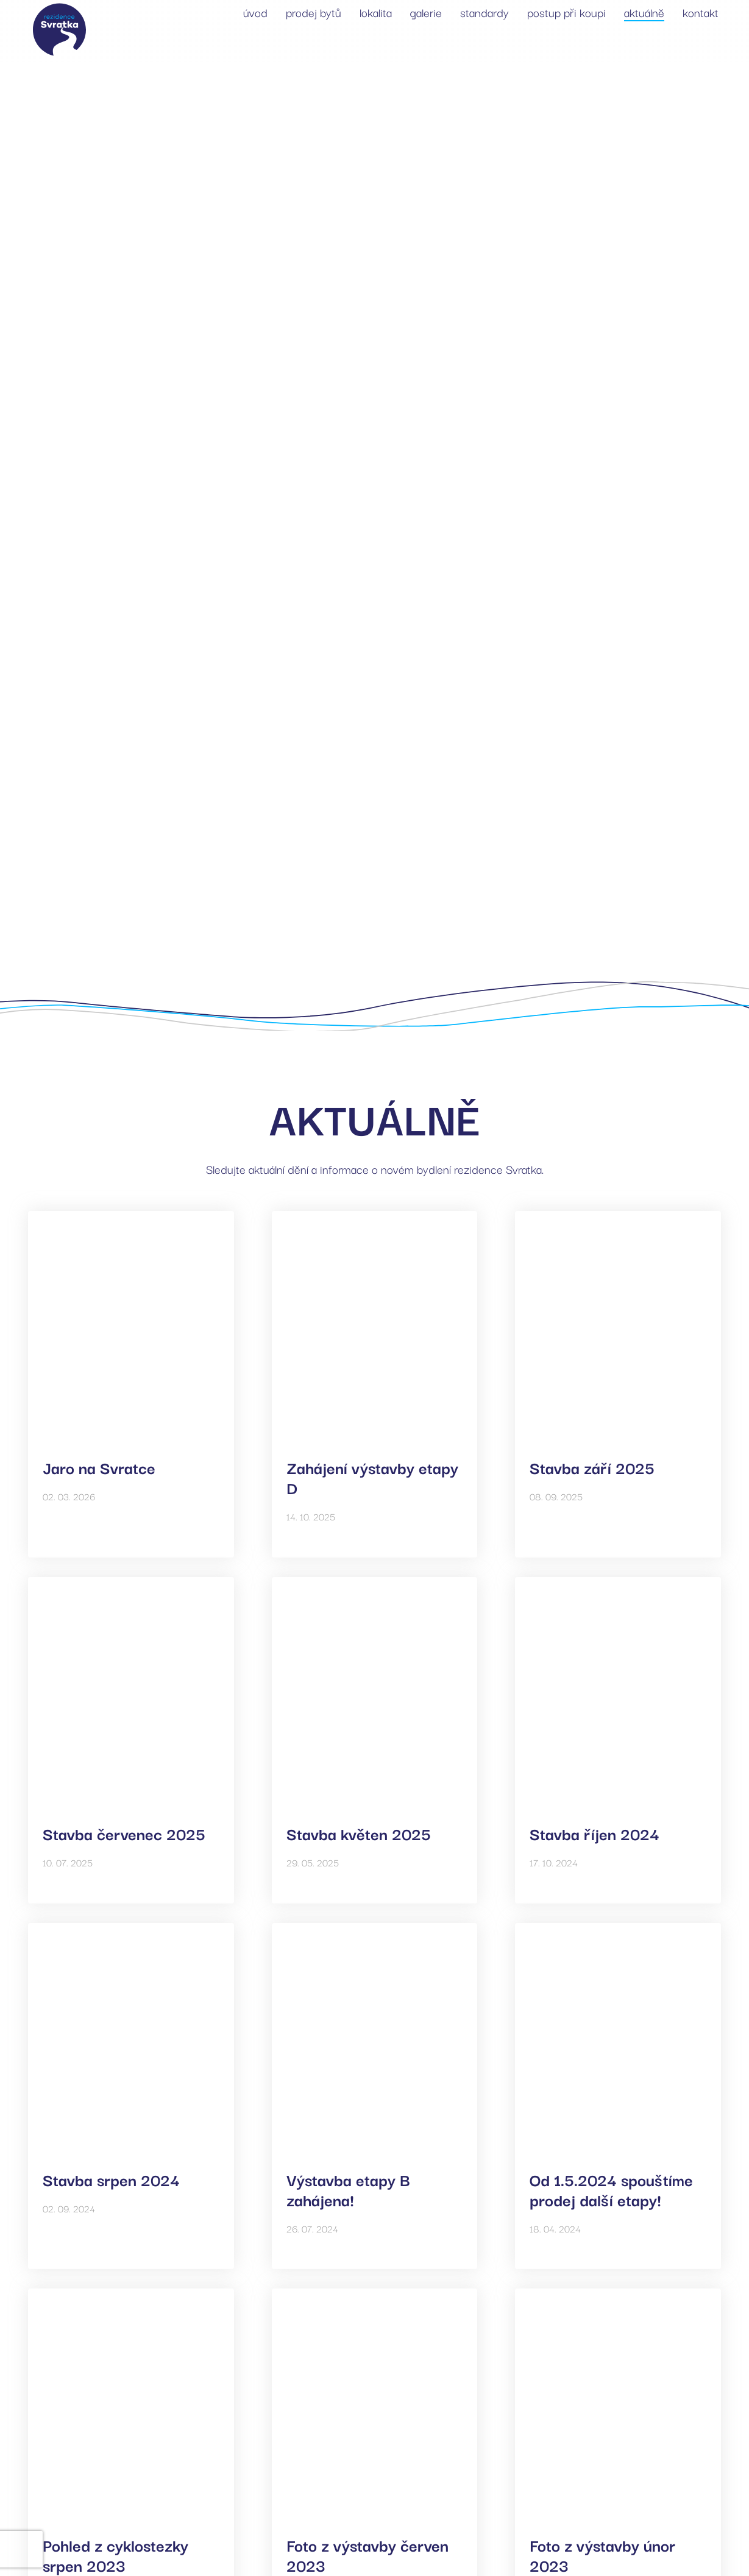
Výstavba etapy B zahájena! (348, 2189)
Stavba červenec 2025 (124, 1833)
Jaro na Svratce (99, 1467)
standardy (484, 12)
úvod (255, 12)
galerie (426, 12)
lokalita (376, 12)
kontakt (701, 12)
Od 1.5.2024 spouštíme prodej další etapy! (611, 2189)
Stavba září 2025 (592, 1467)
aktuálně (644, 12)
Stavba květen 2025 (358, 1833)
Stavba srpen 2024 (111, 2179)
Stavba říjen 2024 (594, 1833)
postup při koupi (566, 12)
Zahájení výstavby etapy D (372, 1477)
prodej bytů (313, 12)
